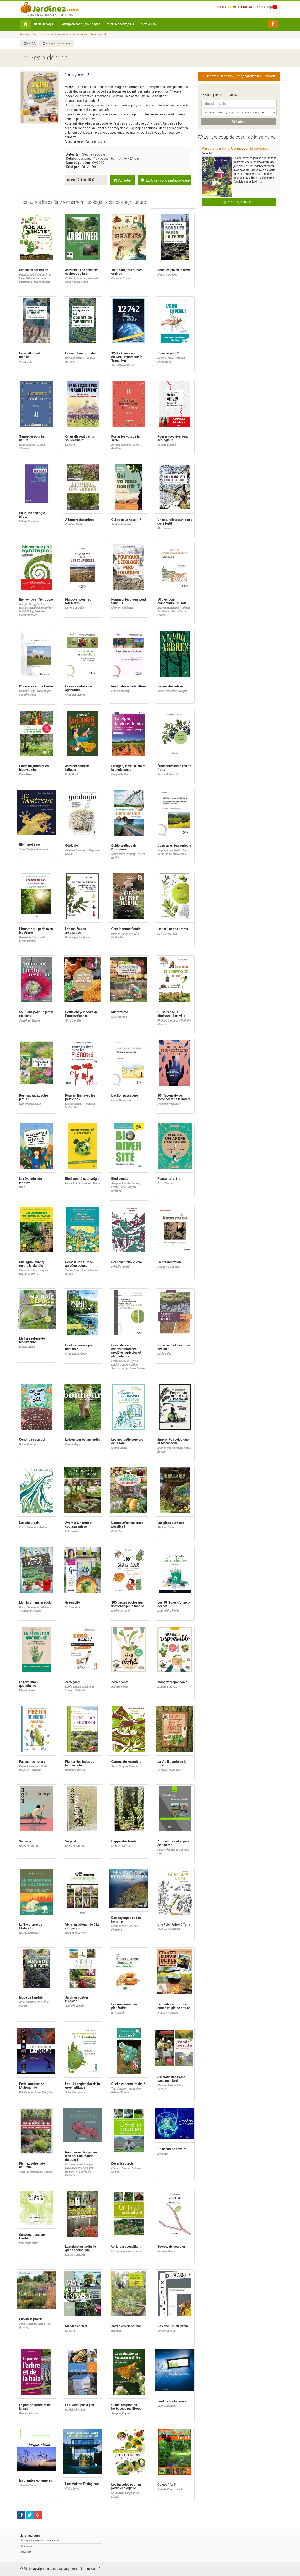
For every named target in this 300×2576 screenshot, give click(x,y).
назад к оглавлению (57, 43)
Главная (24, 34)
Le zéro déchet (98, 34)
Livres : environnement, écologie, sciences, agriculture (60, 34)
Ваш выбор (267, 7)
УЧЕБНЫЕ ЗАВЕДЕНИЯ (120, 24)
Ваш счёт (26, 2552)
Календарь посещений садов (80, 24)
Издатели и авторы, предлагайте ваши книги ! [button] (239, 76)
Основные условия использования (40, 2541)
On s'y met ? (77, 75)
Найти (238, 122)
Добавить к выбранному (165, 180)
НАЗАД (29, 43)
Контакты (26, 2546)
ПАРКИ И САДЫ (43, 24)
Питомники (148, 24)
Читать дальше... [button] (238, 202)
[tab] (84, 203)
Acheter (122, 180)
